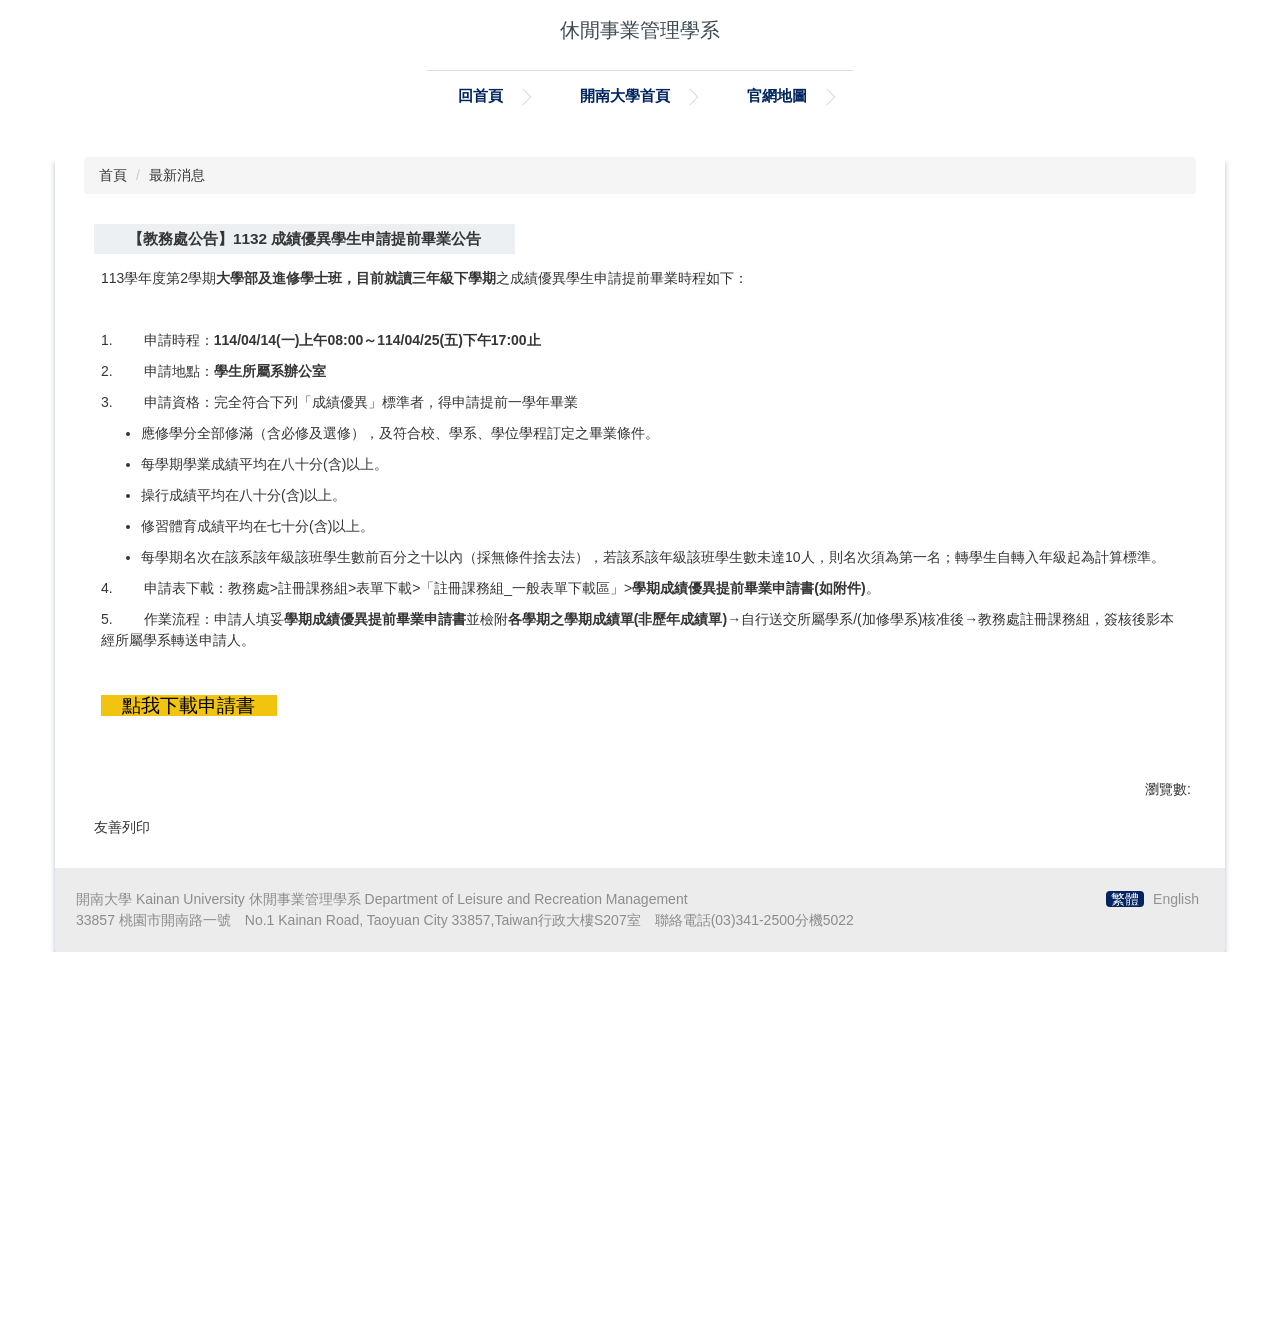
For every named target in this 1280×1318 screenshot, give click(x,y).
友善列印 (122, 1137)
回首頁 (480, 95)
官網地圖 (777, 95)
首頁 (113, 486)
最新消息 (177, 486)
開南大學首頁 (625, 95)
